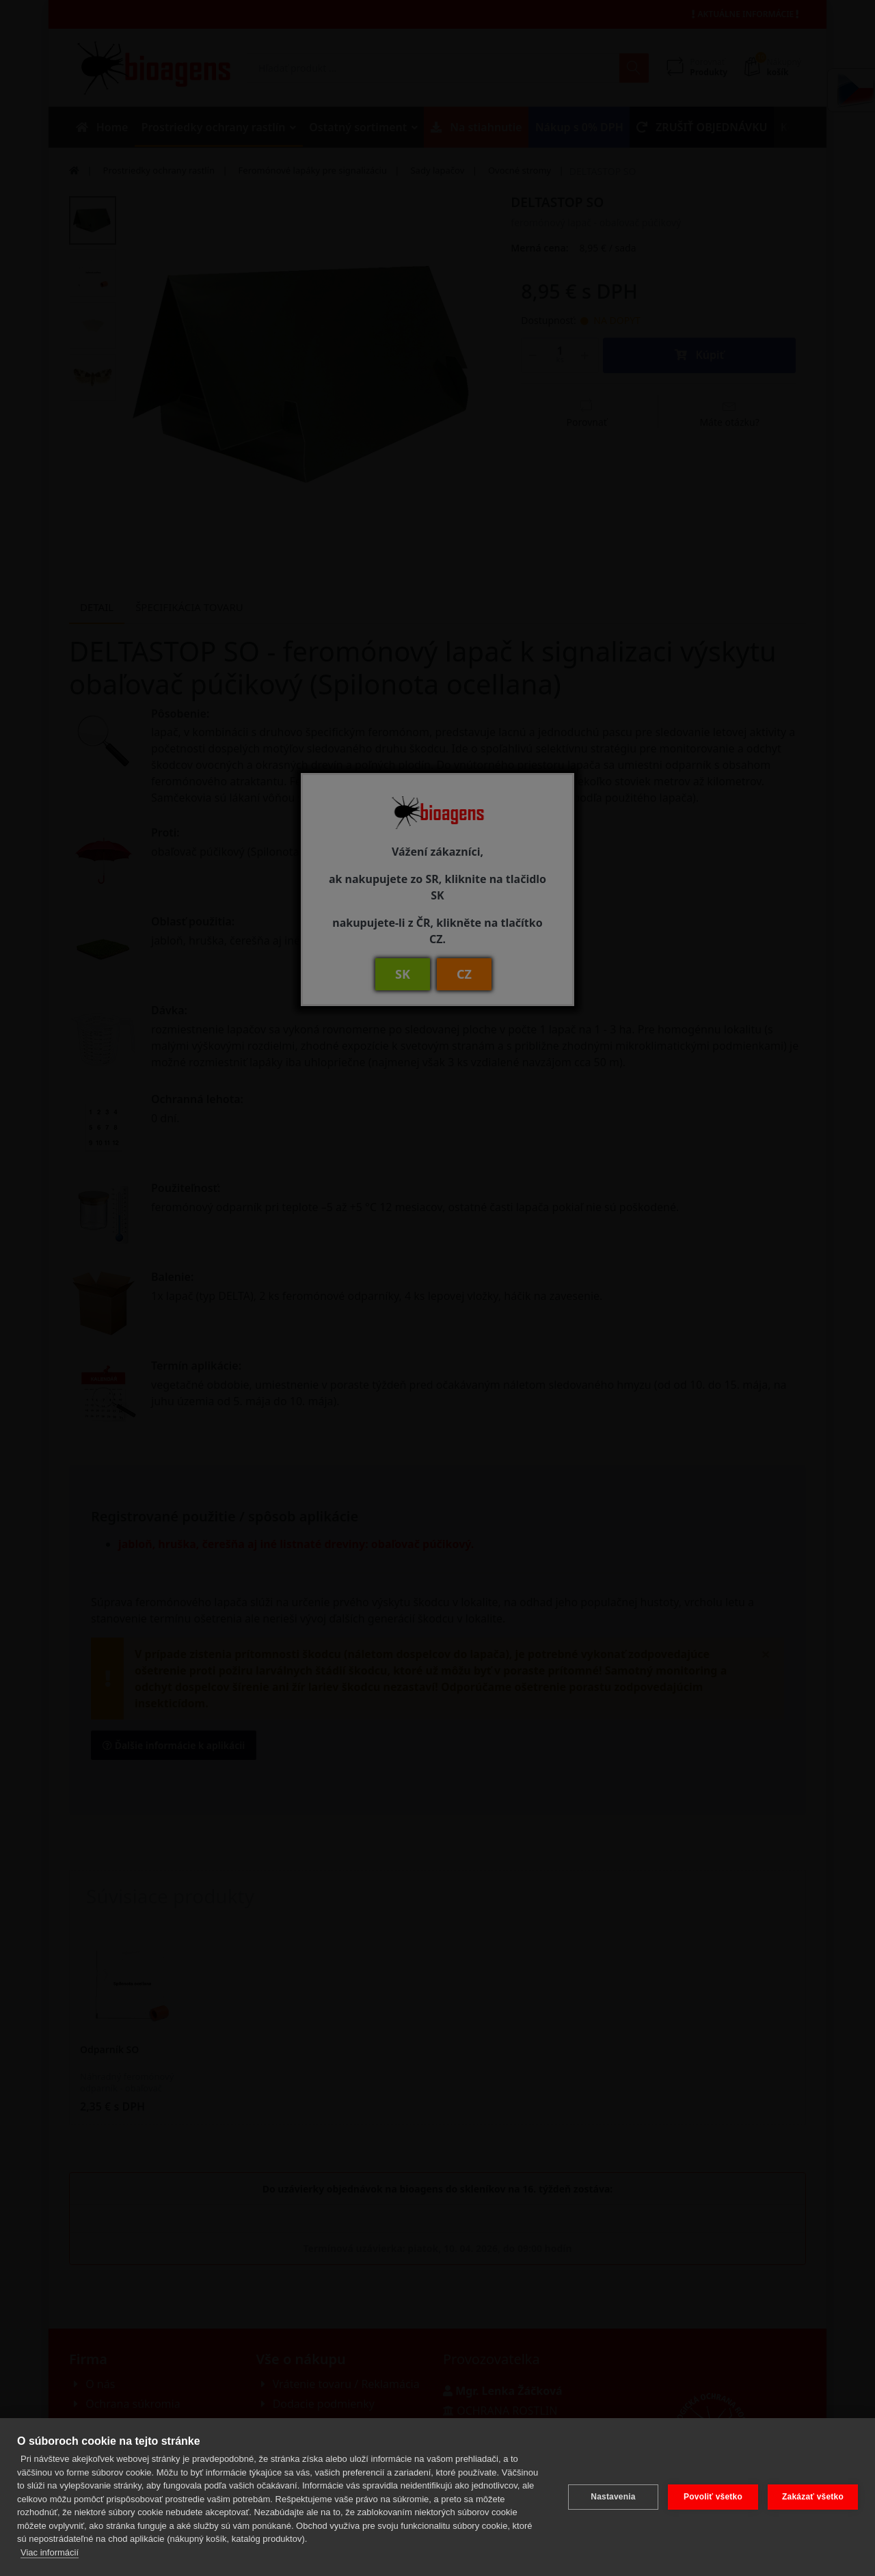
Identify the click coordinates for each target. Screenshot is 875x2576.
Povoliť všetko (713, 2497)
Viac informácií (50, 2552)
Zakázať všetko (813, 2497)
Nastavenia (613, 2497)
